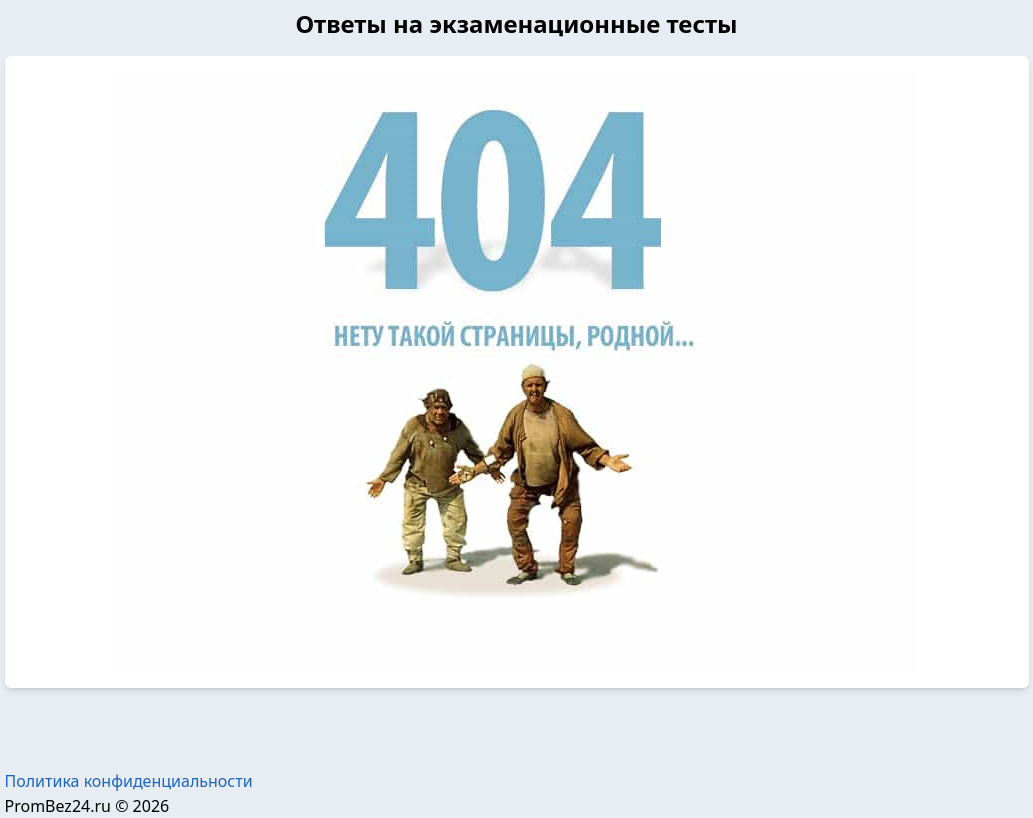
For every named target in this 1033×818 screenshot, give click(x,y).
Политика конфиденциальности (129, 781)
